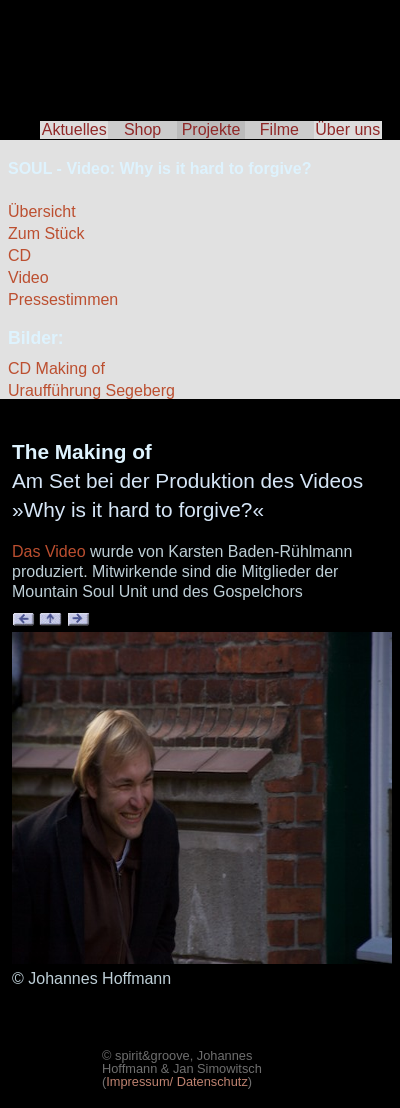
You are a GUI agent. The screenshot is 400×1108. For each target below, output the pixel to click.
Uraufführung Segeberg (91, 390)
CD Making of (56, 368)
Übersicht (42, 211)
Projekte (211, 129)
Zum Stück (46, 233)
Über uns (347, 129)
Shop (142, 129)
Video (28, 277)
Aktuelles (74, 129)
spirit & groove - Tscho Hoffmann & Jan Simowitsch (200, 50)
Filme (279, 129)
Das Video (49, 551)
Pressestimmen (63, 299)
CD (19, 255)
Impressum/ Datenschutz (177, 1081)
